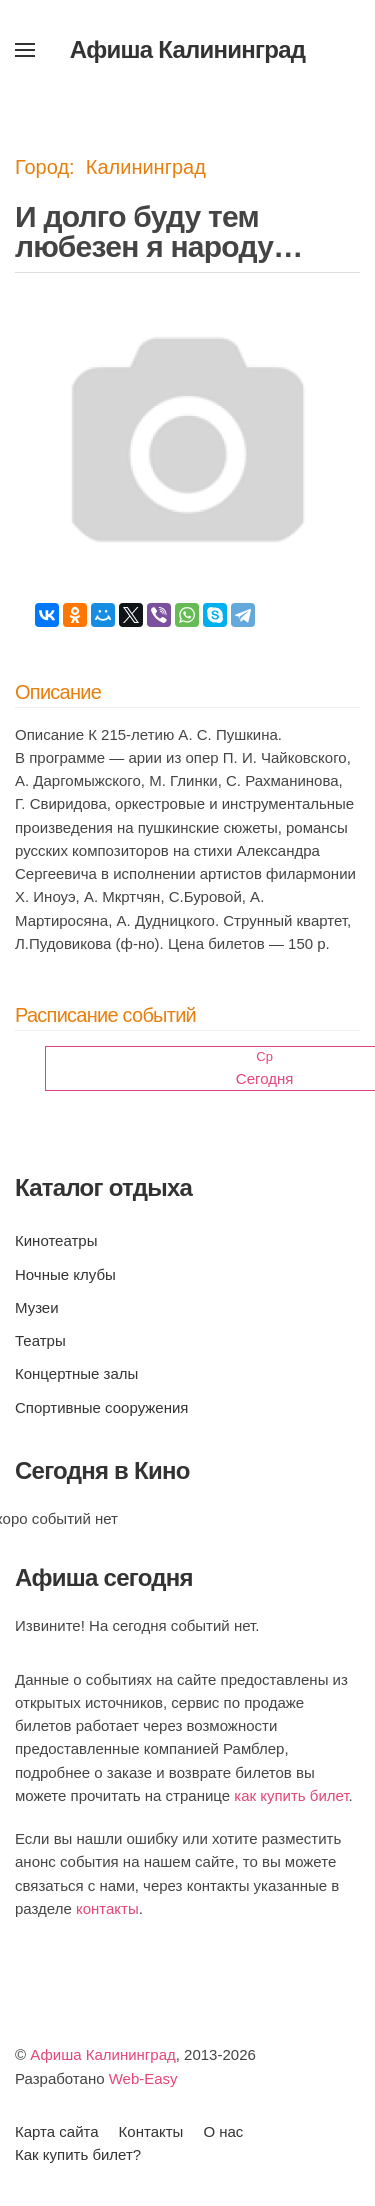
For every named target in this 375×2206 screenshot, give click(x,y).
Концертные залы (76, 1373)
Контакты (151, 2131)
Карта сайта (57, 2131)
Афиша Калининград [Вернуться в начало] (188, 49)
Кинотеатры (56, 1240)
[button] (25, 50)
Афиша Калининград (103, 2054)
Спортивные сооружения (101, 1407)
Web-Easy (143, 2078)
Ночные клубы (65, 1274)
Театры (40, 1340)
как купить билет (291, 1795)
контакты (107, 1908)
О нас (223, 2131)
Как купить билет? (78, 2154)
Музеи (37, 1307)
